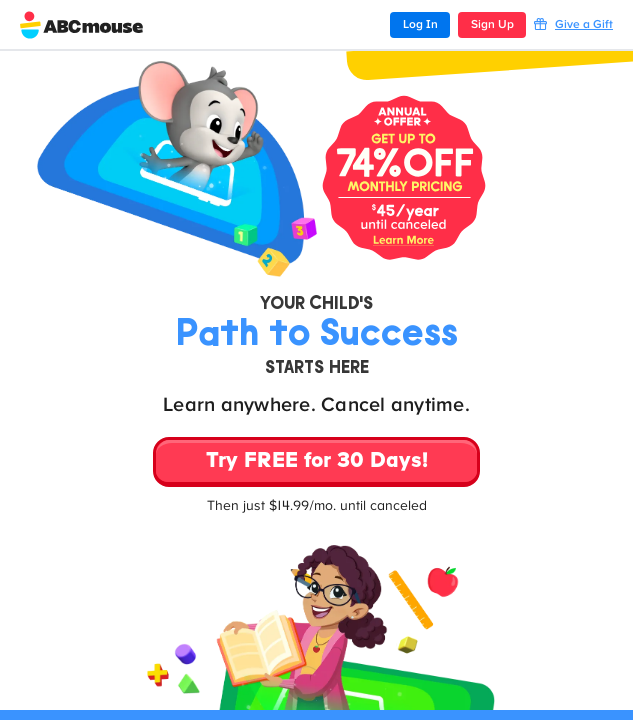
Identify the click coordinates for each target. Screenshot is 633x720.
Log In (420, 25)
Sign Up (492, 25)
